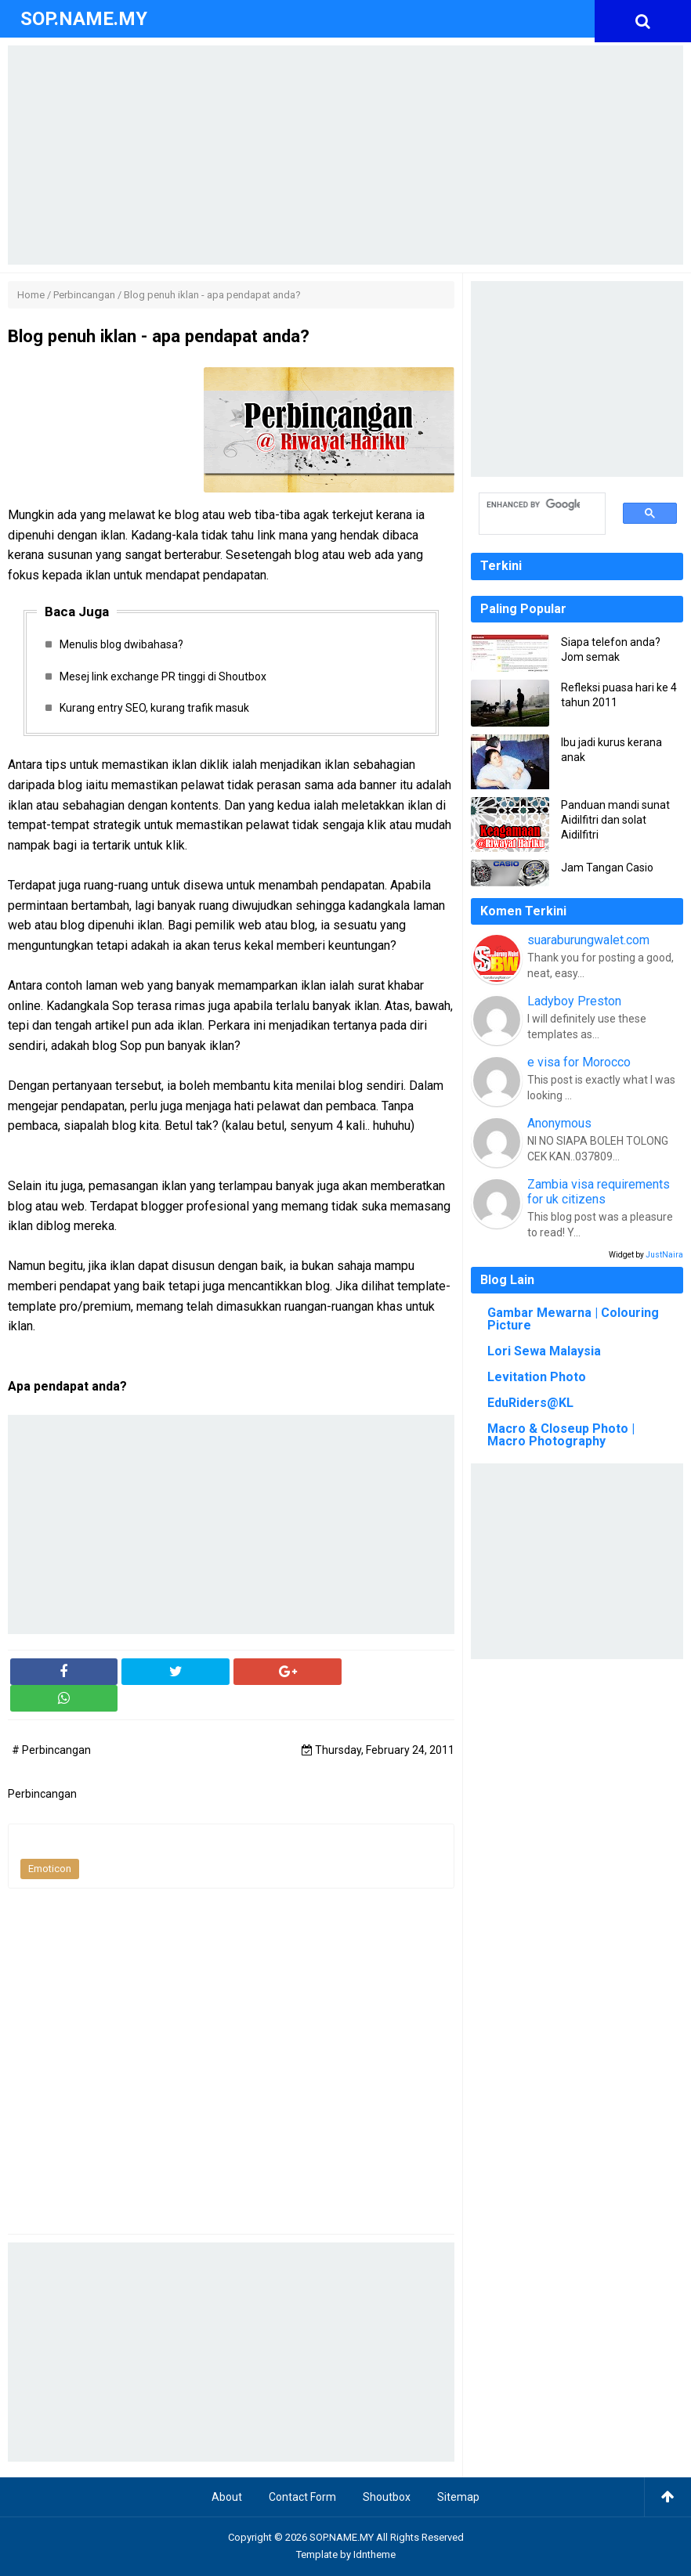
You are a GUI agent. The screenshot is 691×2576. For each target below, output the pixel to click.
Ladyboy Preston (574, 1001)
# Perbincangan (51, 1750)
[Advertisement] (345, 155)
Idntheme (374, 2555)
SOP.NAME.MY (341, 2537)
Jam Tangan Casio (607, 867)
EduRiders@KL (530, 1402)
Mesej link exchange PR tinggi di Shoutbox (163, 676)
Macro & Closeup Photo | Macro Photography (561, 1435)
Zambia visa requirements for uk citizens (598, 1192)
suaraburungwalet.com (588, 940)
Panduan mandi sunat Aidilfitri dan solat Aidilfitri (615, 820)
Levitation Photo (536, 1376)
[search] (534, 505)
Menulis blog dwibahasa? (121, 644)
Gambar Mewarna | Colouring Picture (573, 1319)
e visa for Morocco (579, 1062)
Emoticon (49, 1868)
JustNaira (664, 1254)
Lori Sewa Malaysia (544, 1351)
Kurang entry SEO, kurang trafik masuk (154, 708)
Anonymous (559, 1123)
